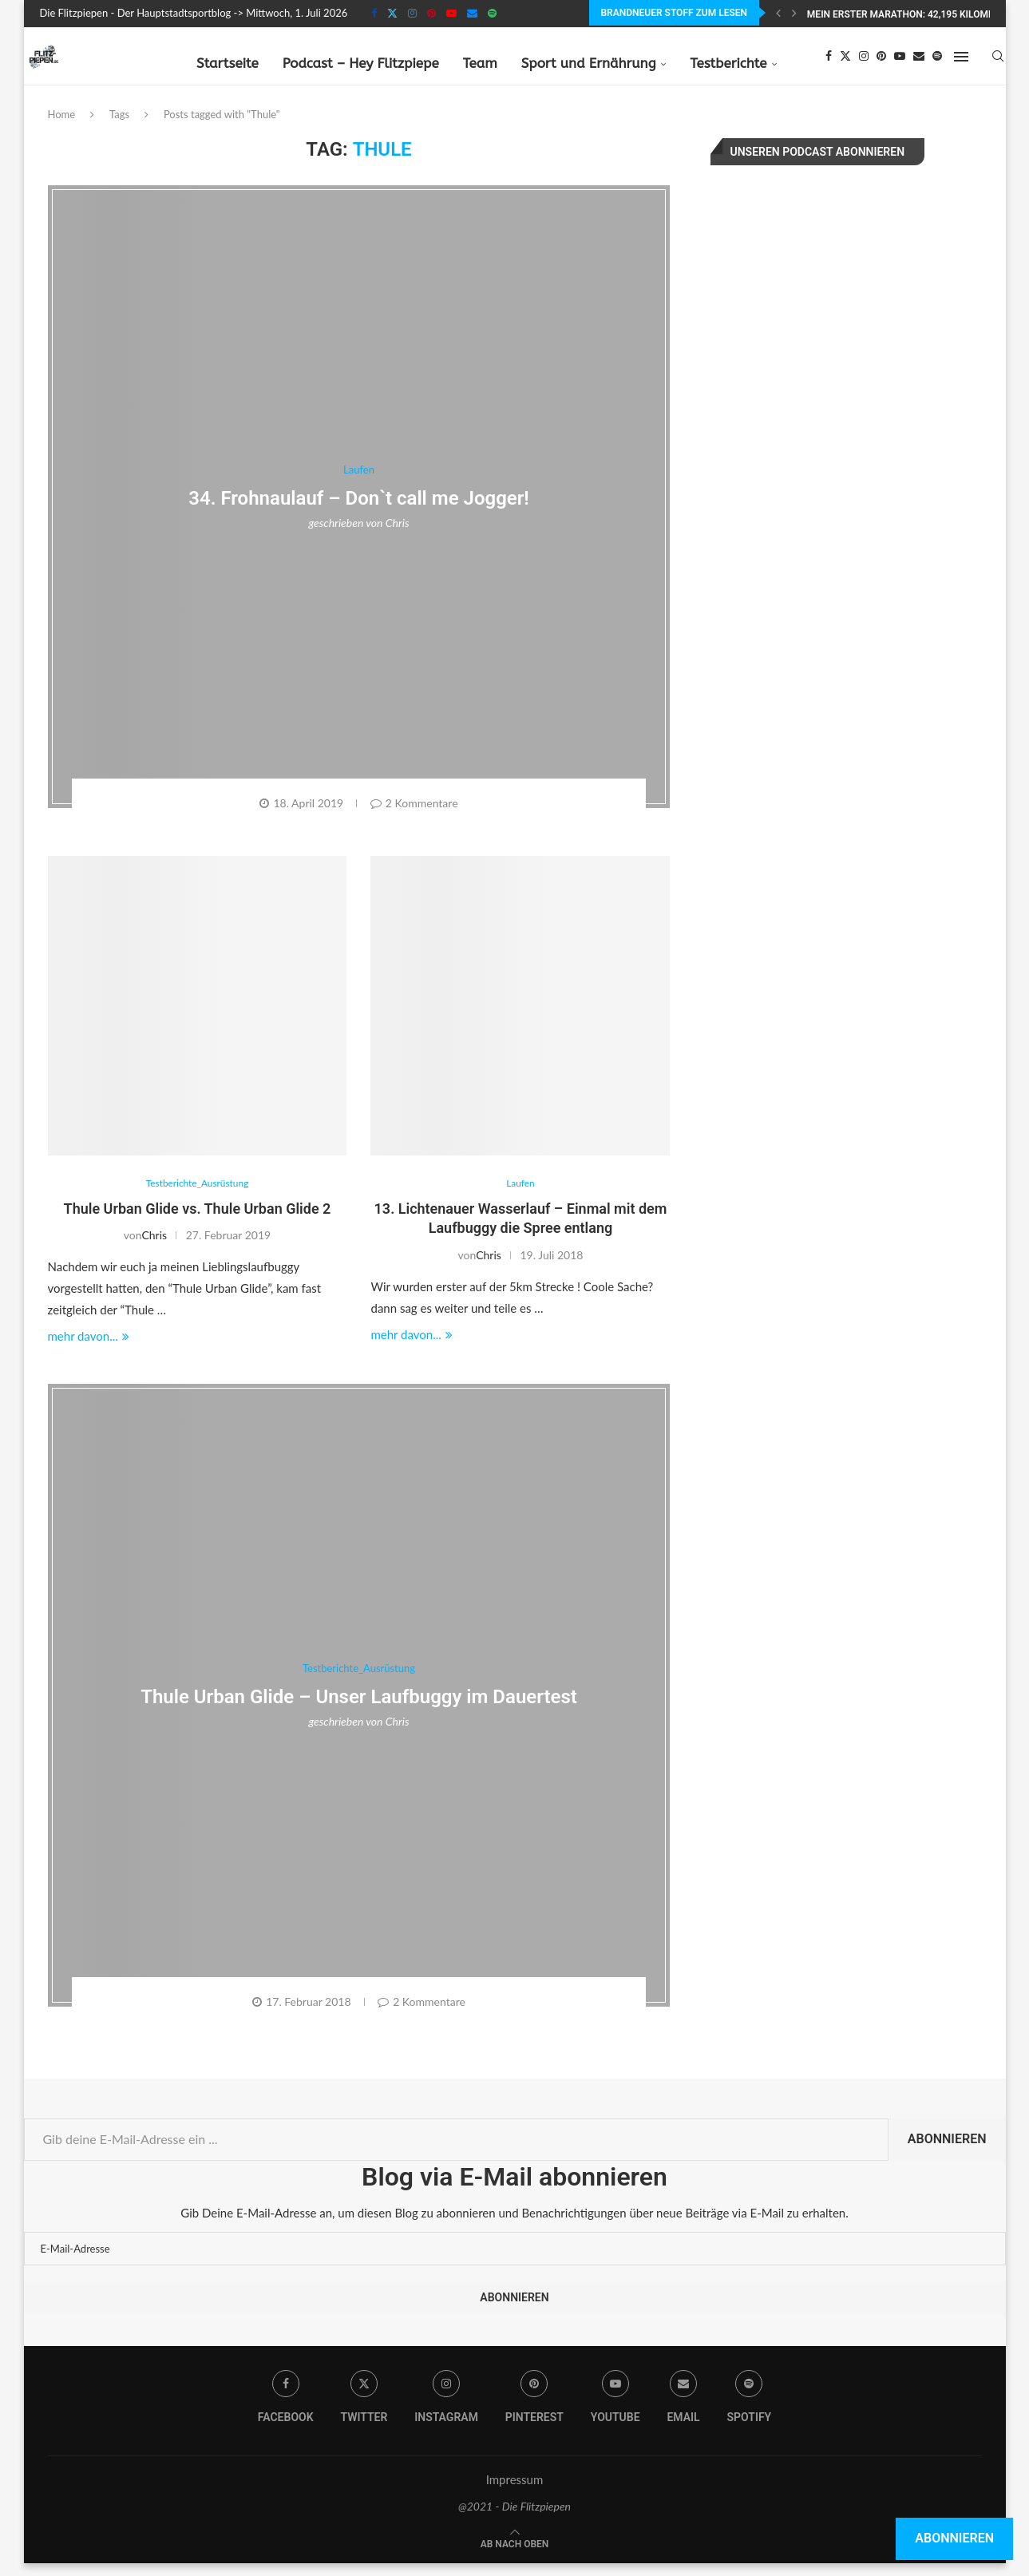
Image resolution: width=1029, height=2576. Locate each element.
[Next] (794, 13)
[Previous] (778, 13)
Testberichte (729, 61)
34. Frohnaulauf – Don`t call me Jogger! (358, 509)
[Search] (998, 61)
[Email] (472, 13)
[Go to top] (515, 2555)
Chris (398, 534)
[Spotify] (492, 13)
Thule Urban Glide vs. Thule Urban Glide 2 (197, 1221)
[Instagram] (412, 13)
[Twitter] (392, 13)
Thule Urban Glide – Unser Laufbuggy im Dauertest (358, 1709)
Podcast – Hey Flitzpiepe (361, 61)
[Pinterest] (431, 13)
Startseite (227, 61)
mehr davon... (88, 1349)
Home (62, 126)
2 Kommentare (414, 815)
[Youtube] (451, 13)
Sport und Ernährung (588, 61)
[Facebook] (374, 13)
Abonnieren (947, 2152)
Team (480, 61)
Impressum (515, 2492)
